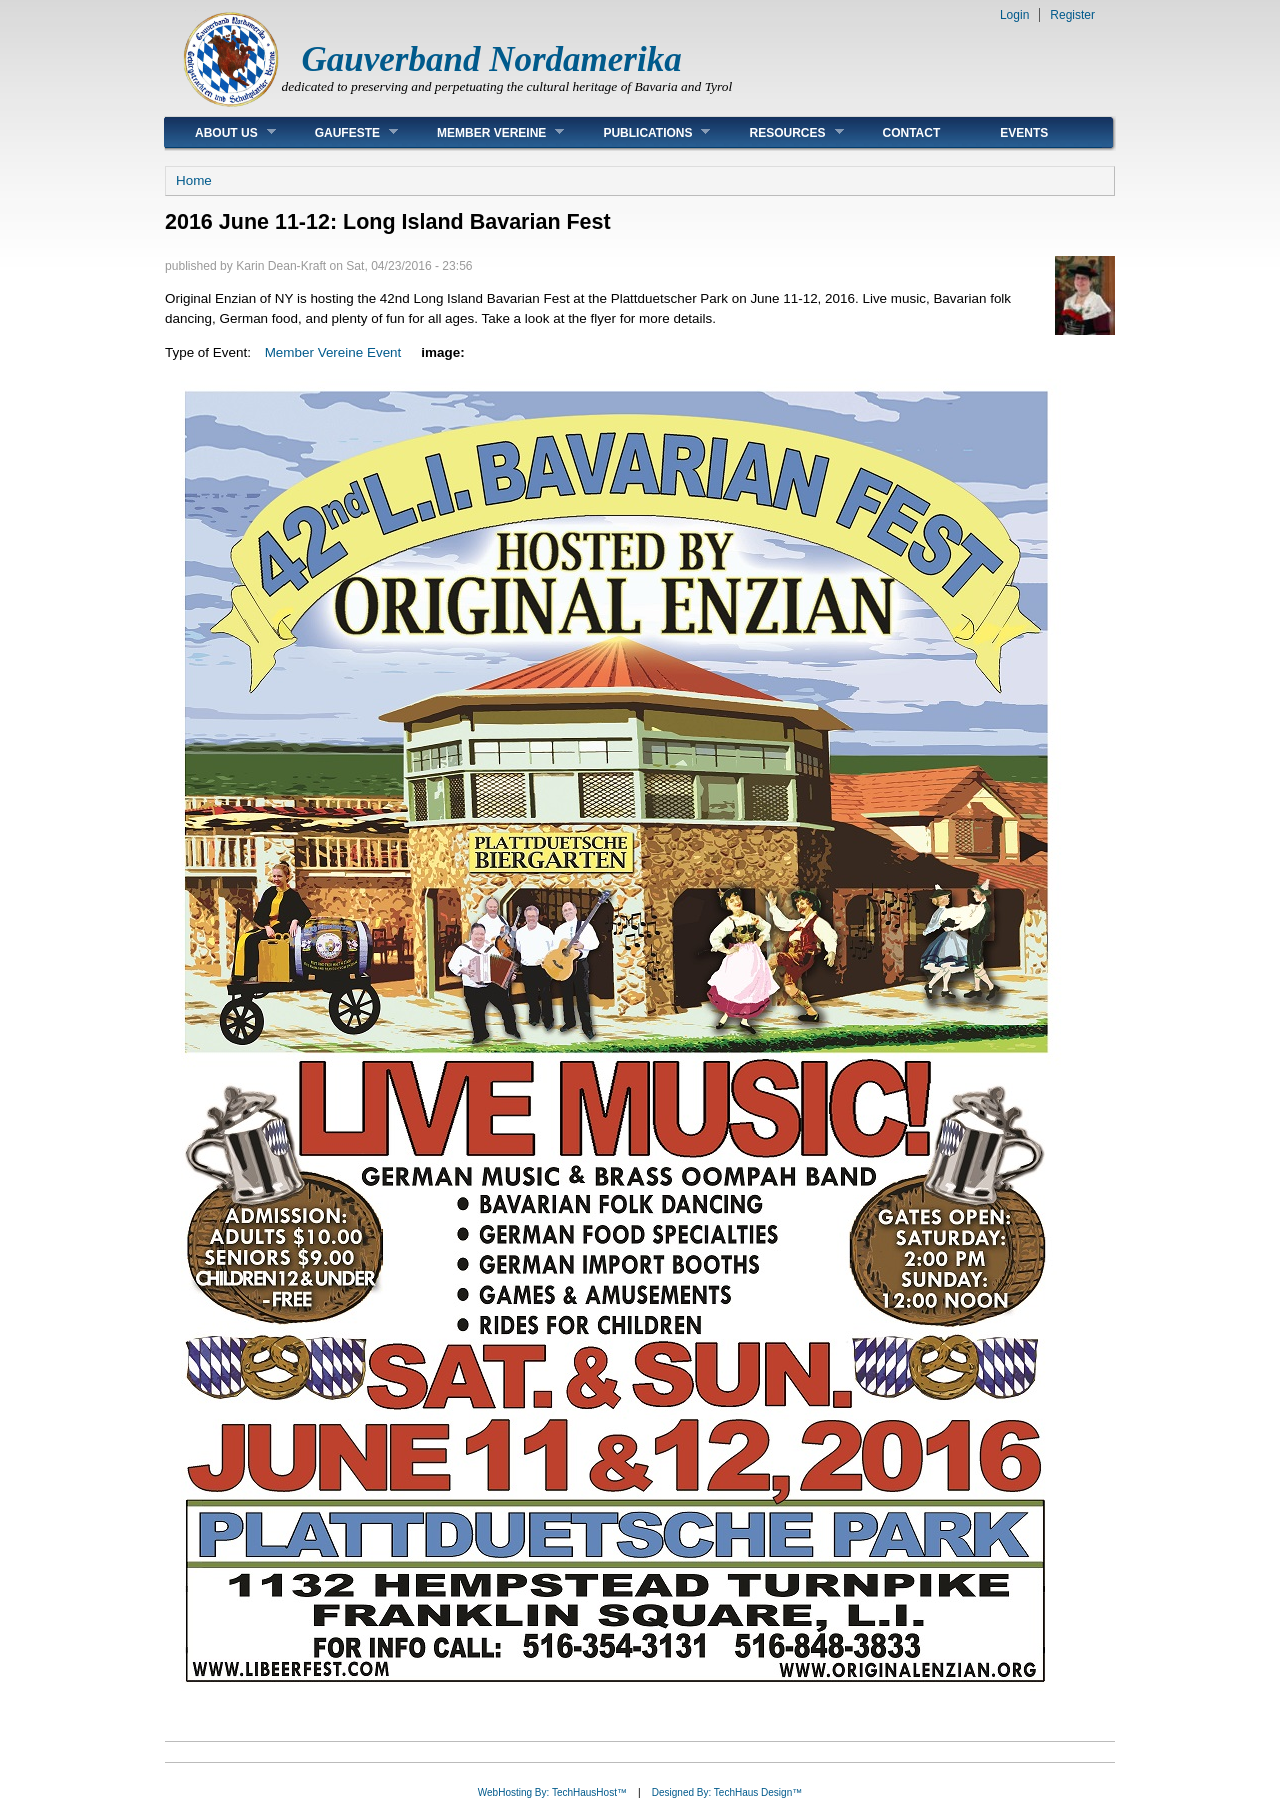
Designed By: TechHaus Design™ (727, 1792)
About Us (220, 132)
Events (1024, 133)
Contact (912, 133)
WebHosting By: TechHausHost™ (552, 1792)
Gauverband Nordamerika (492, 59)
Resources (781, 132)
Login (1014, 15)
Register (1072, 15)
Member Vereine (485, 132)
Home (194, 180)
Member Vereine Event (333, 352)
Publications (641, 132)
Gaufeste (341, 132)
